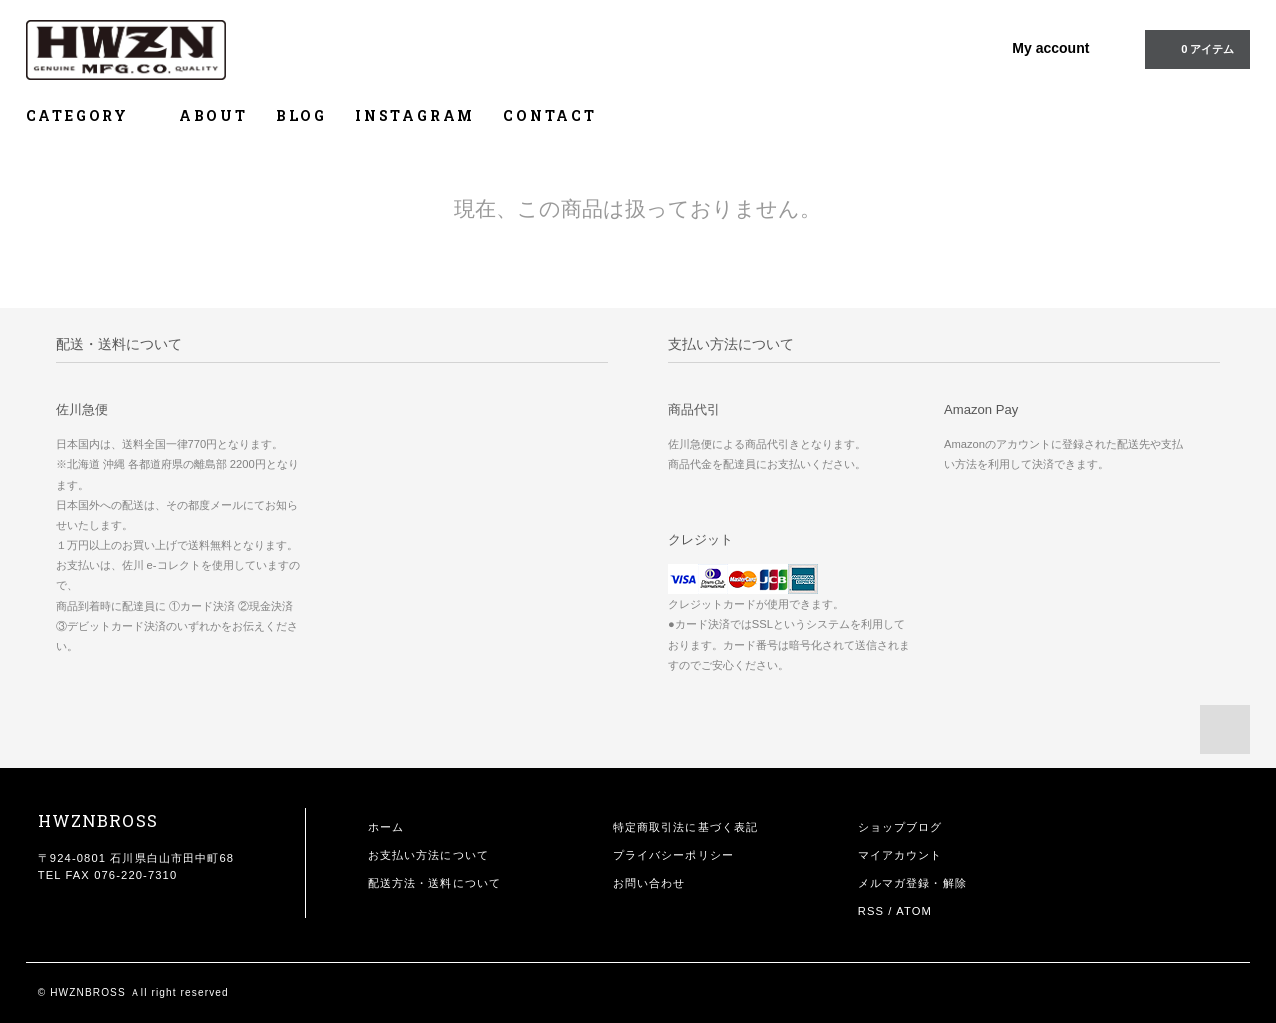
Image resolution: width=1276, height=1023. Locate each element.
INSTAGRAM (415, 115)
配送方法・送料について (434, 883)
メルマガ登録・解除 (912, 883)
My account (1050, 48)
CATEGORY (88, 115)
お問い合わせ (649, 883)
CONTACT (550, 115)
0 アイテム (1195, 48)
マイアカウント (900, 855)
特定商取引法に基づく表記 (685, 827)
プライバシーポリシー (673, 855)
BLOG (301, 115)
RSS (871, 911)
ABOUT (213, 115)
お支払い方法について (428, 855)
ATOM (914, 911)
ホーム (386, 827)
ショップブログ (900, 827)
